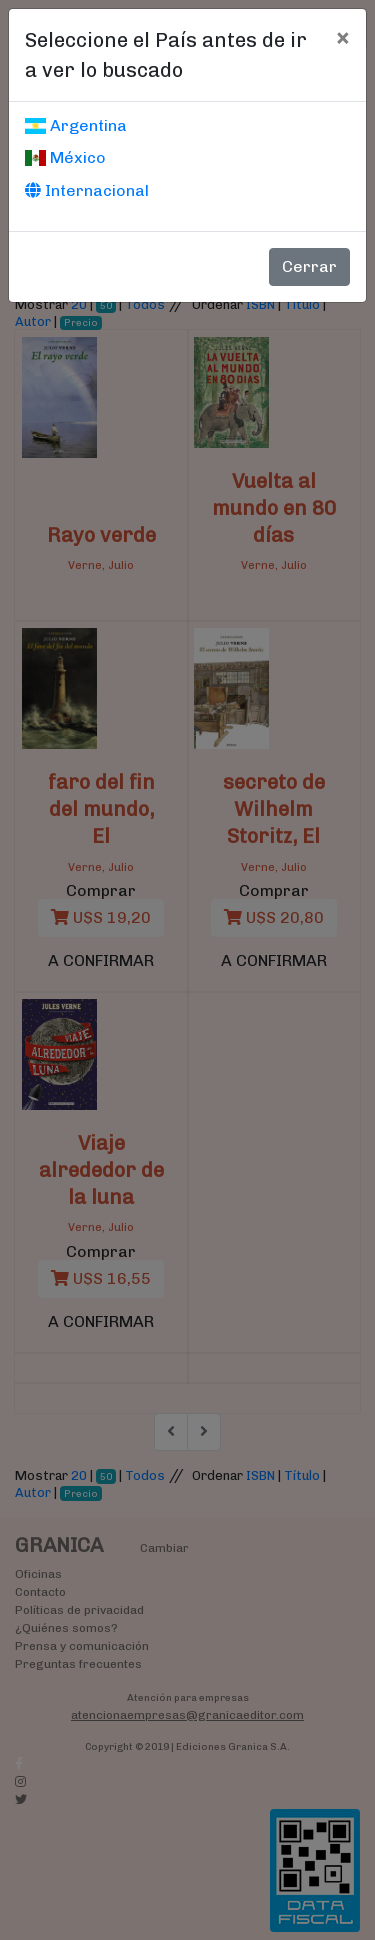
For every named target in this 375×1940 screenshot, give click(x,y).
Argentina (76, 125)
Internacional (87, 190)
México (65, 157)
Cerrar (309, 266)
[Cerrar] (342, 37)
